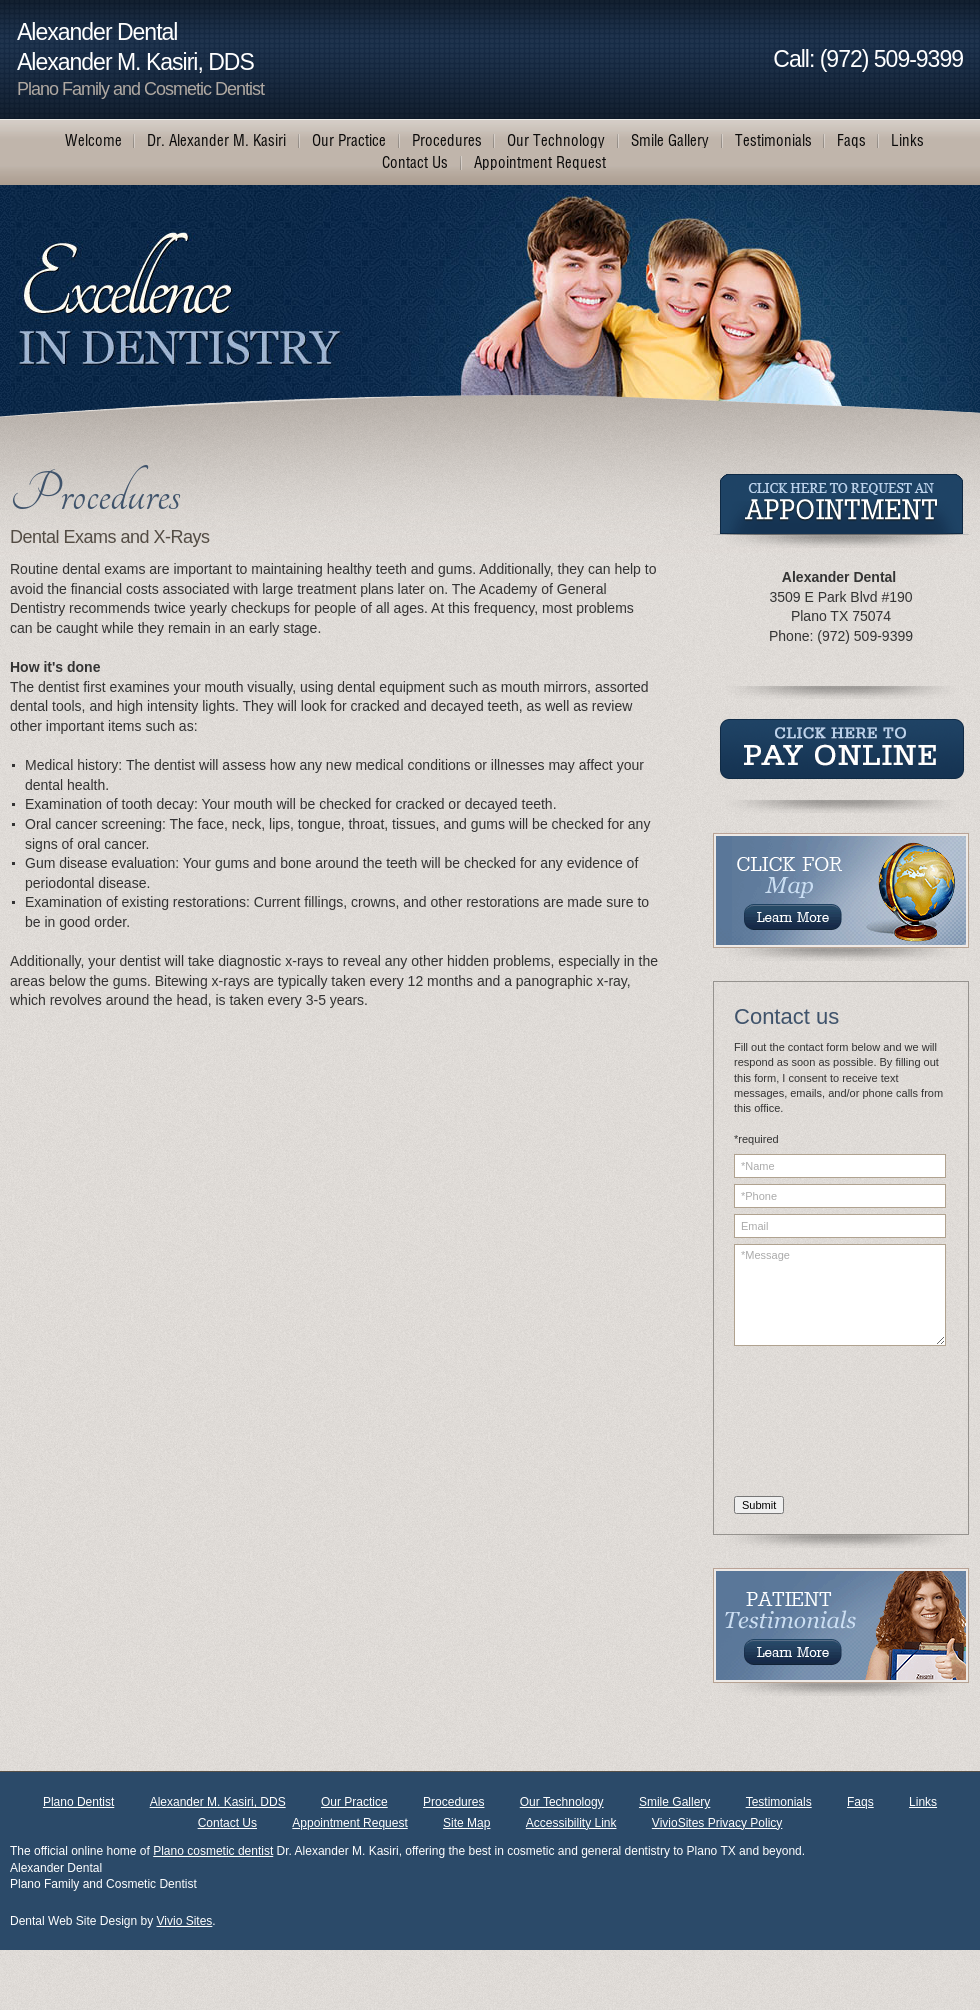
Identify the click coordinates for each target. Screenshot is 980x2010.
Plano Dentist (78, 1802)
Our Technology (562, 1802)
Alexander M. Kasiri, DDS (218, 1802)
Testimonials (779, 1802)
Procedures (453, 1802)
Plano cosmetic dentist (213, 1851)
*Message (840, 1295)
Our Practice (354, 1802)
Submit (759, 1505)
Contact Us (227, 1823)
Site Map (466, 1823)
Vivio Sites (185, 1921)
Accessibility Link (571, 1823)
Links (923, 1802)
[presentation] (816, 1424)
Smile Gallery (674, 1802)
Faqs (860, 1802)
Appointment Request (349, 1823)
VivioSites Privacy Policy (717, 1823)
